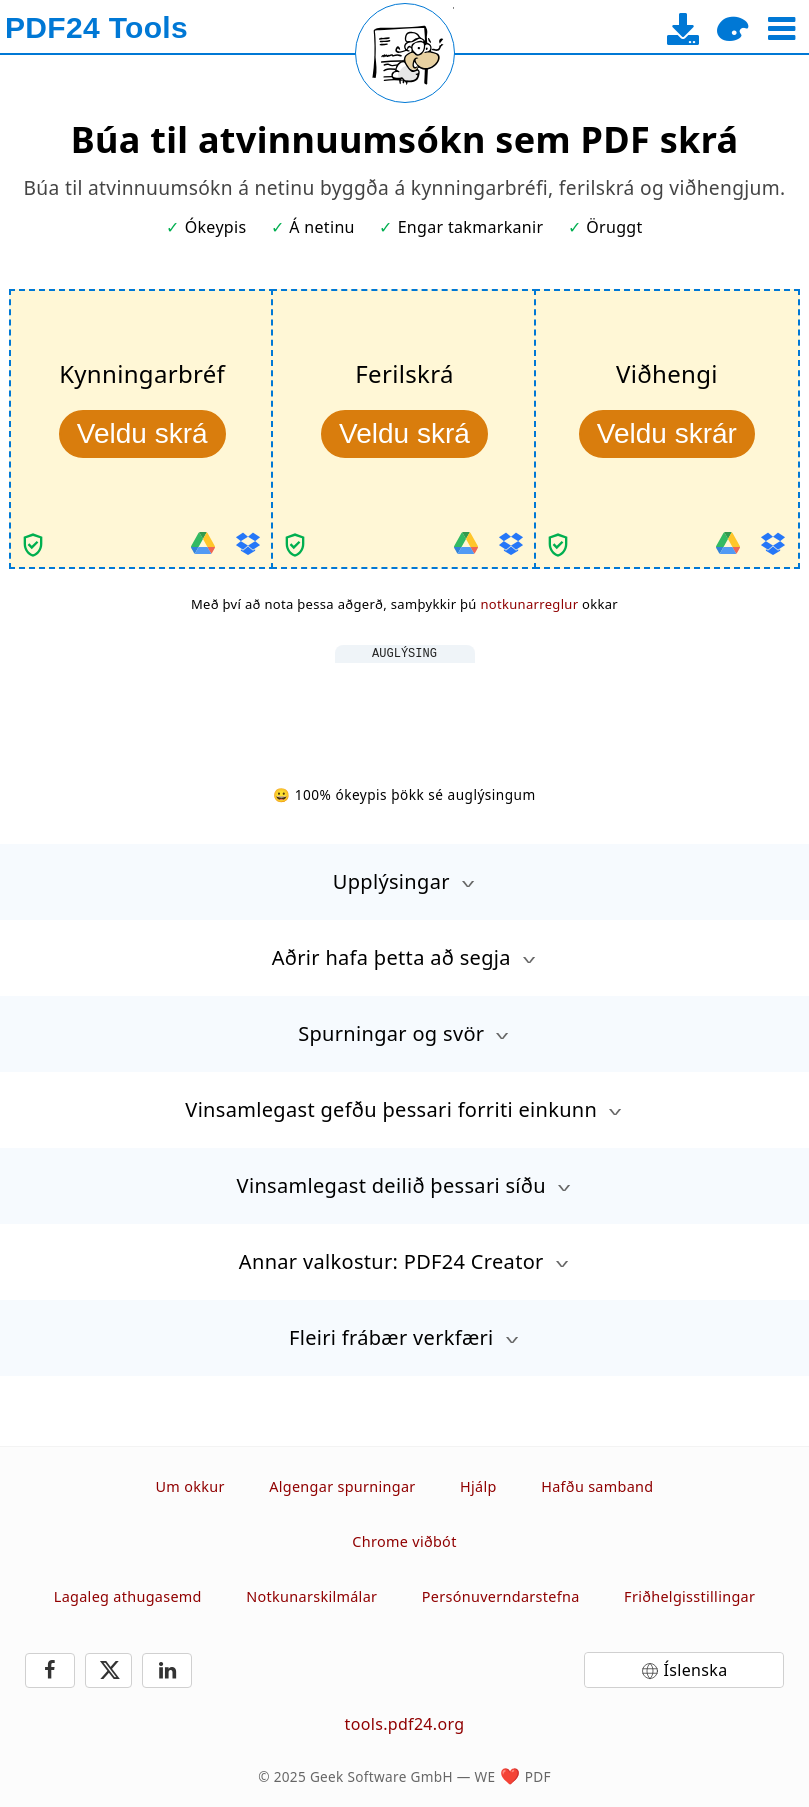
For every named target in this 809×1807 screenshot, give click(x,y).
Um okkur (190, 1486)
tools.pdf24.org (405, 1724)
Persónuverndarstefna (501, 1596)
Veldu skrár (667, 433)
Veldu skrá (142, 433)
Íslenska (696, 1670)
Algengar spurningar (342, 1486)
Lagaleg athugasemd (128, 1596)
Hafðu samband (597, 1486)
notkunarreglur (529, 604)
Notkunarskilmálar (311, 1596)
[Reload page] (405, 53)
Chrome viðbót (404, 1541)
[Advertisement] (405, 708)
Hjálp (478, 1486)
